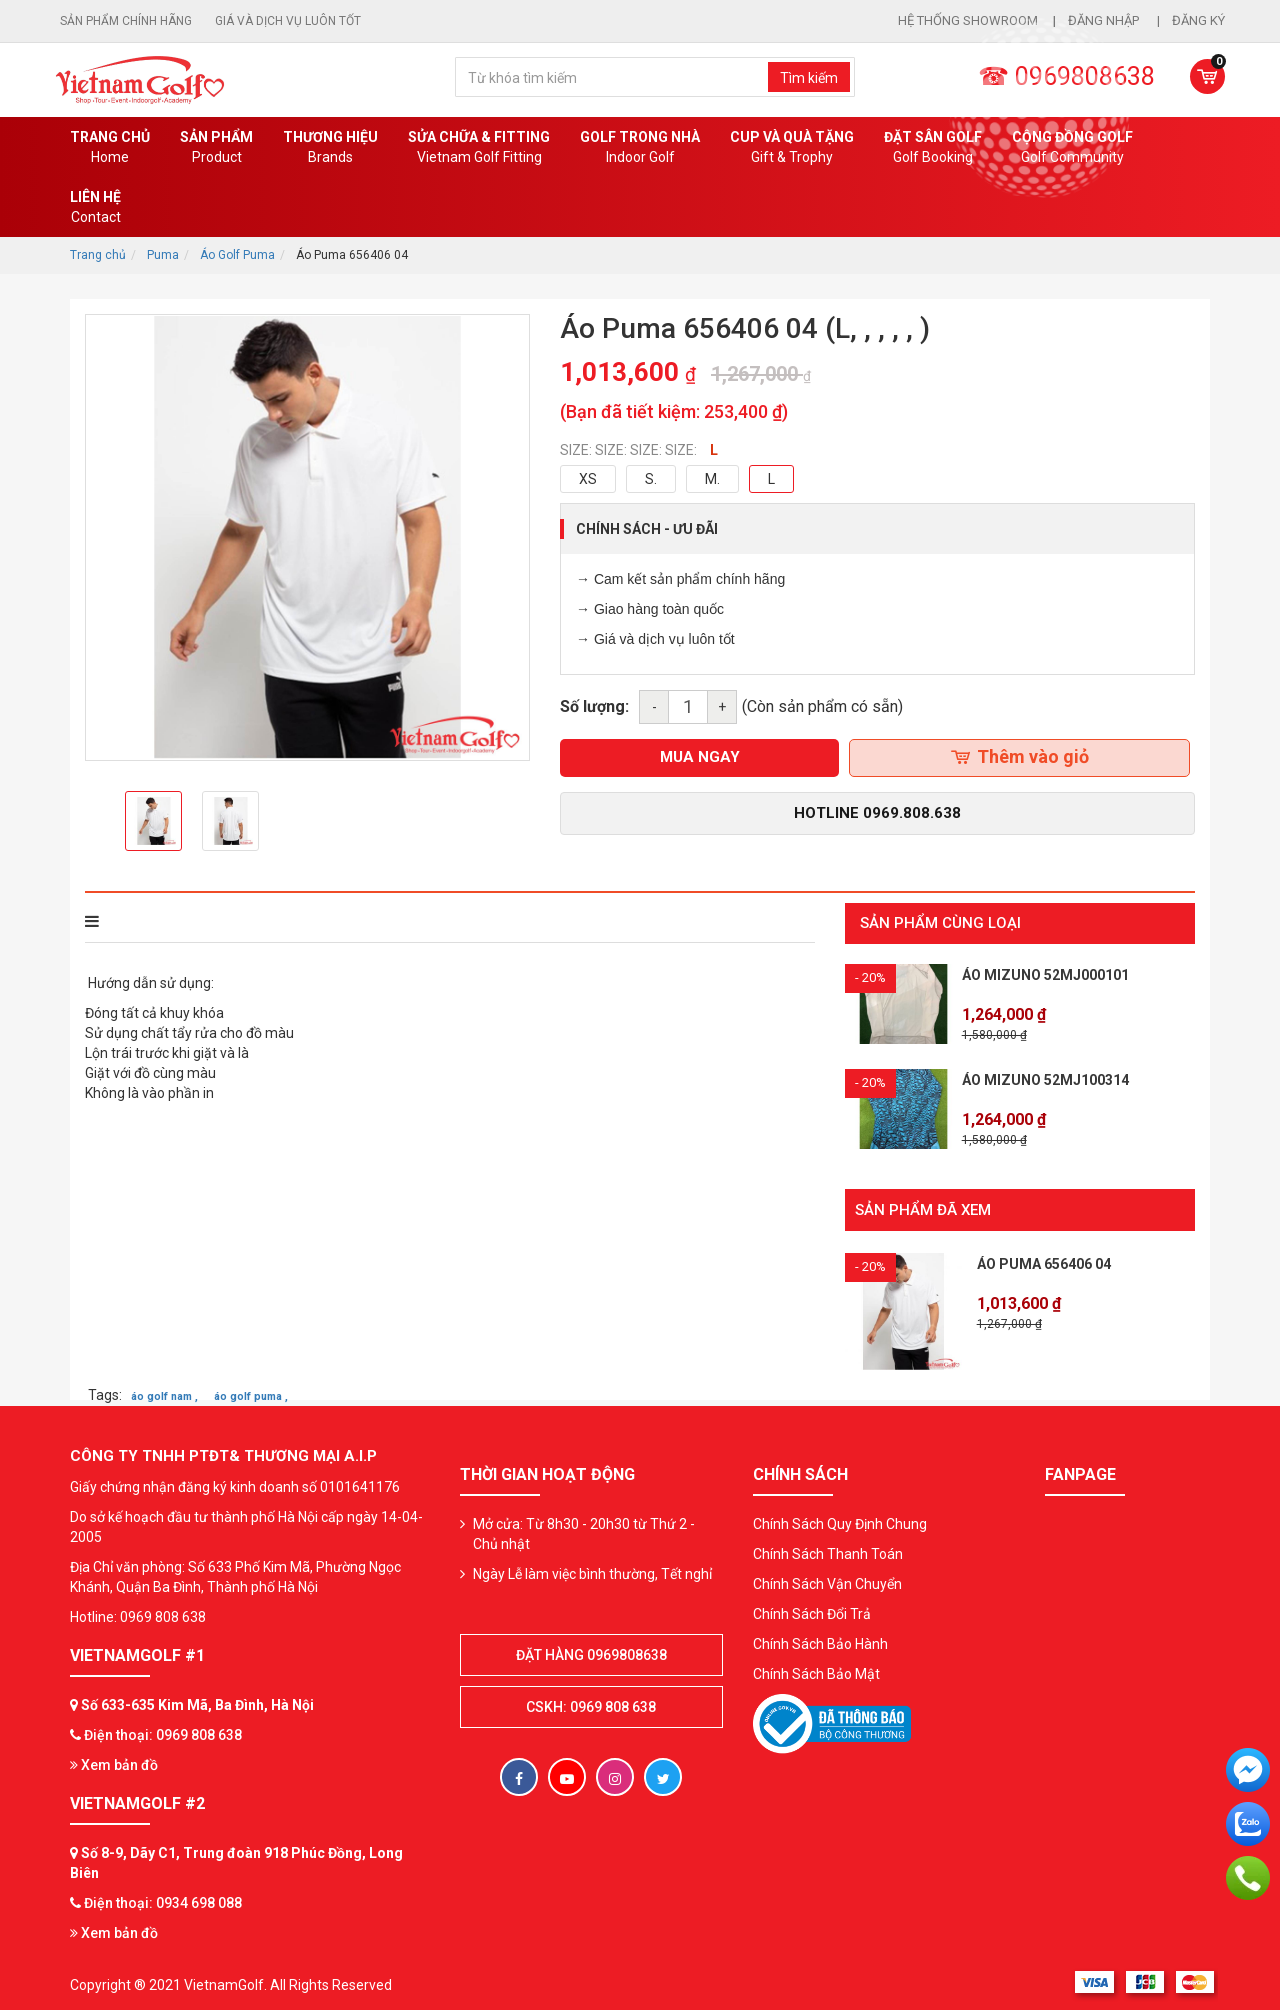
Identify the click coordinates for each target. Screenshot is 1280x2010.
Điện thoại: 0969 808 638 (163, 1728)
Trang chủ (110, 148)
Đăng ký (1198, 20)
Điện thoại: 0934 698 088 (163, 1895)
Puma (163, 255)
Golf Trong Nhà (640, 148)
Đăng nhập (1105, 20)
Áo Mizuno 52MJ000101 (1045, 975)
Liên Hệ (95, 208)
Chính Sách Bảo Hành (820, 1636)
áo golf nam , (164, 1389)
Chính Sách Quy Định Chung (840, 1516)
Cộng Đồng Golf (1072, 148)
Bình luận (359, 921)
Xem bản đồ (114, 1758)
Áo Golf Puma (237, 255)
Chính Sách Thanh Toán (828, 1546)
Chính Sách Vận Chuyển (827, 1576)
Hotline (877, 813)
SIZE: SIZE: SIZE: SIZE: (628, 450)
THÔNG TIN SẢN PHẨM (171, 921)
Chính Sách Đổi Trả (812, 1606)
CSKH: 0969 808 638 (591, 1699)
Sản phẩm (216, 148)
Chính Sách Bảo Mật (816, 1666)
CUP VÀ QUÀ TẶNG (792, 148)
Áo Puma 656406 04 (1044, 1257)
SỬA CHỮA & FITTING (479, 148)
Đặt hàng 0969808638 (591, 1647)
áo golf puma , (251, 1389)
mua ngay (700, 757)
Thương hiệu (330, 148)
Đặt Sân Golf (933, 148)
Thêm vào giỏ (1020, 756)
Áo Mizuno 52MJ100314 (1045, 1080)
